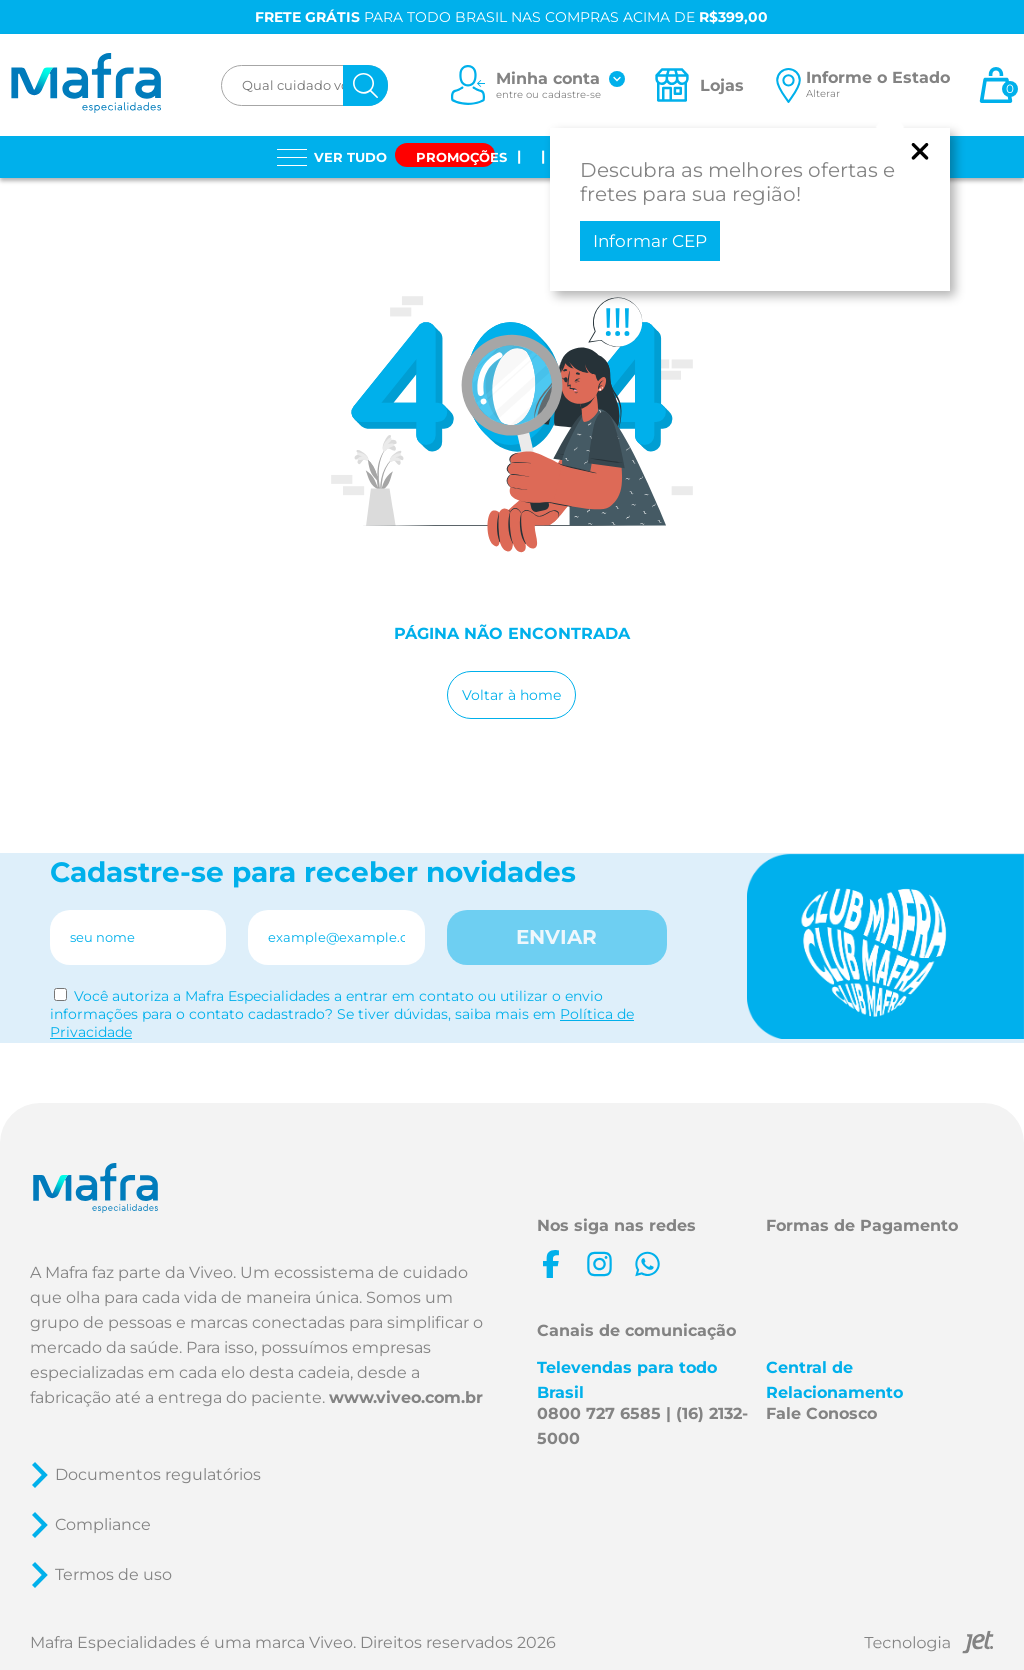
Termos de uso (113, 1574)
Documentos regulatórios (158, 1474)
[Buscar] (365, 85)
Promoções (461, 157)
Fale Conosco (821, 1413)
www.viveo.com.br (406, 1397)
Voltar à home (511, 695)
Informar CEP (650, 241)
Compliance (103, 1524)
